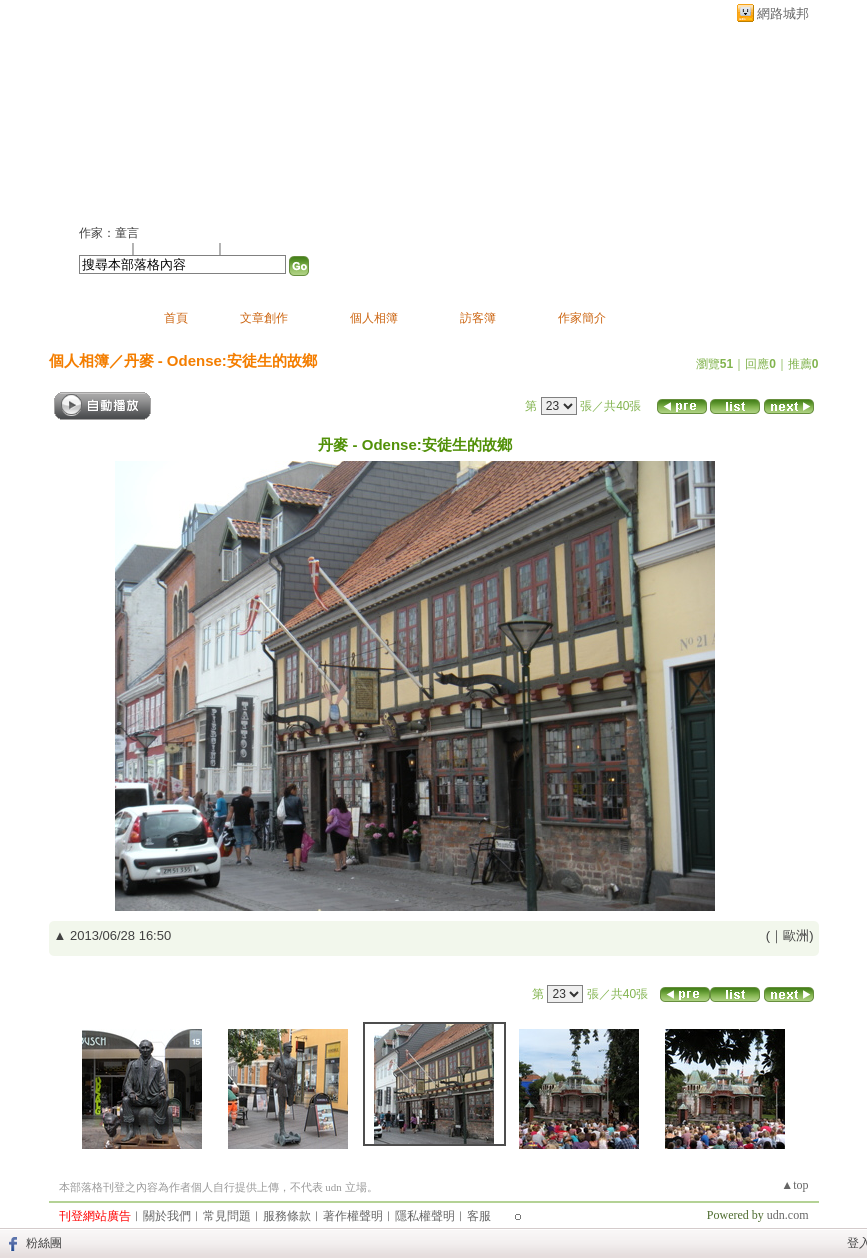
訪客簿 (478, 318)
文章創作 (264, 318)
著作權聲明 (353, 1216)
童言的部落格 (154, 116)
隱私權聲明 (425, 1216)
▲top (794, 1185)
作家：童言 (109, 233)
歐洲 (796, 935)
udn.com (788, 1215)
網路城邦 (783, 13)
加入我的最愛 (178, 248)
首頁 (176, 318)
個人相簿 (374, 318)
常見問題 (227, 1216)
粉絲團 (44, 1243)
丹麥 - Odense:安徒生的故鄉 (220, 360)
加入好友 (103, 248)
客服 (479, 1216)
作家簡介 (582, 318)
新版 (304, 116)
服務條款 (287, 1216)
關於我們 (167, 1216)
